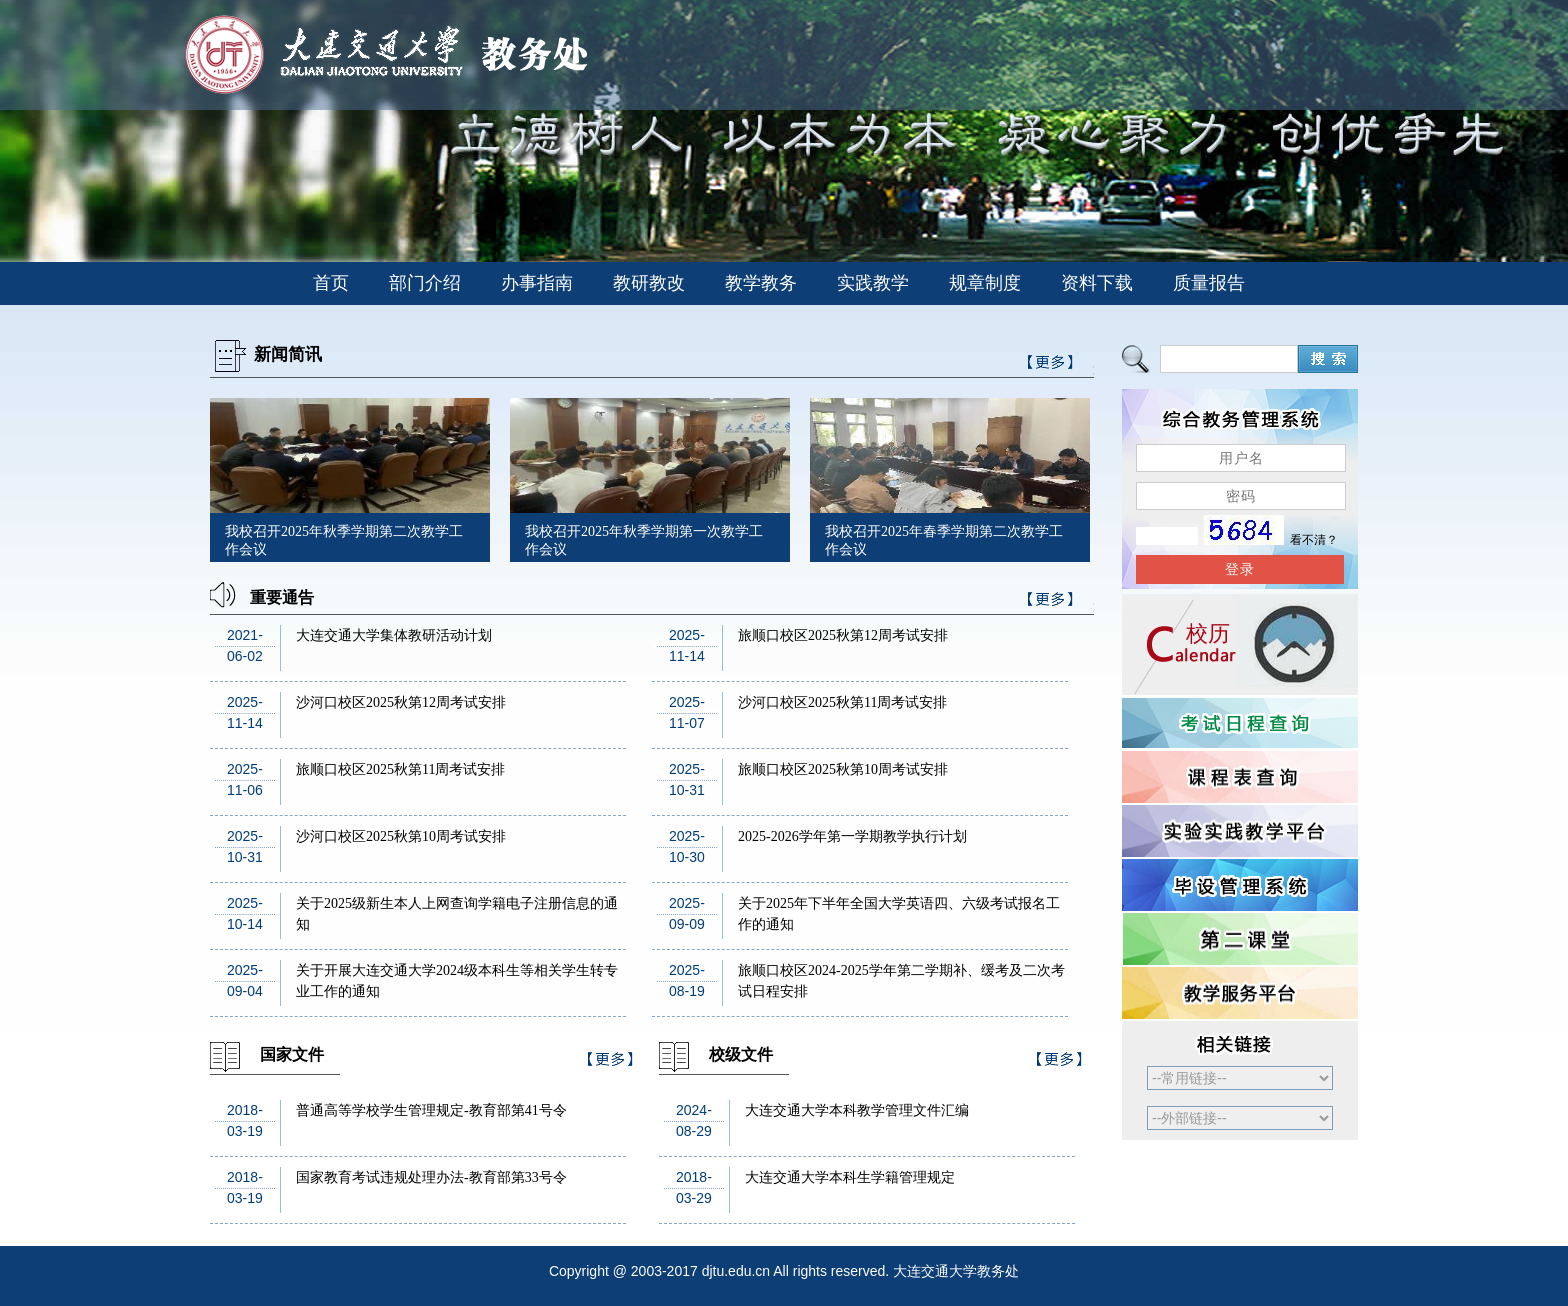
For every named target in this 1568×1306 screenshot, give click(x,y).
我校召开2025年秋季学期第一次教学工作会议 (644, 540)
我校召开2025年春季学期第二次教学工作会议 (944, 540)
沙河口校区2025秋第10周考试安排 (401, 836)
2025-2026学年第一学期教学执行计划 (852, 836)
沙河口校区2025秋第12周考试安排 (401, 702)
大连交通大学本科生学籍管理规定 (850, 1177)
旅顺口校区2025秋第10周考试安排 (843, 769)
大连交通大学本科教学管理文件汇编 (857, 1110)
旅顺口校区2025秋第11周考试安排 (400, 769)
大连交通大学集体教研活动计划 (394, 635)
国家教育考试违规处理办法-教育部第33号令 (431, 1177)
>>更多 (1051, 602)
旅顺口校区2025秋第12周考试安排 (843, 635)
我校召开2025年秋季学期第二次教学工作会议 (344, 540)
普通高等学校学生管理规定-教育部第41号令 (431, 1110)
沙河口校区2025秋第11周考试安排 (842, 702)
